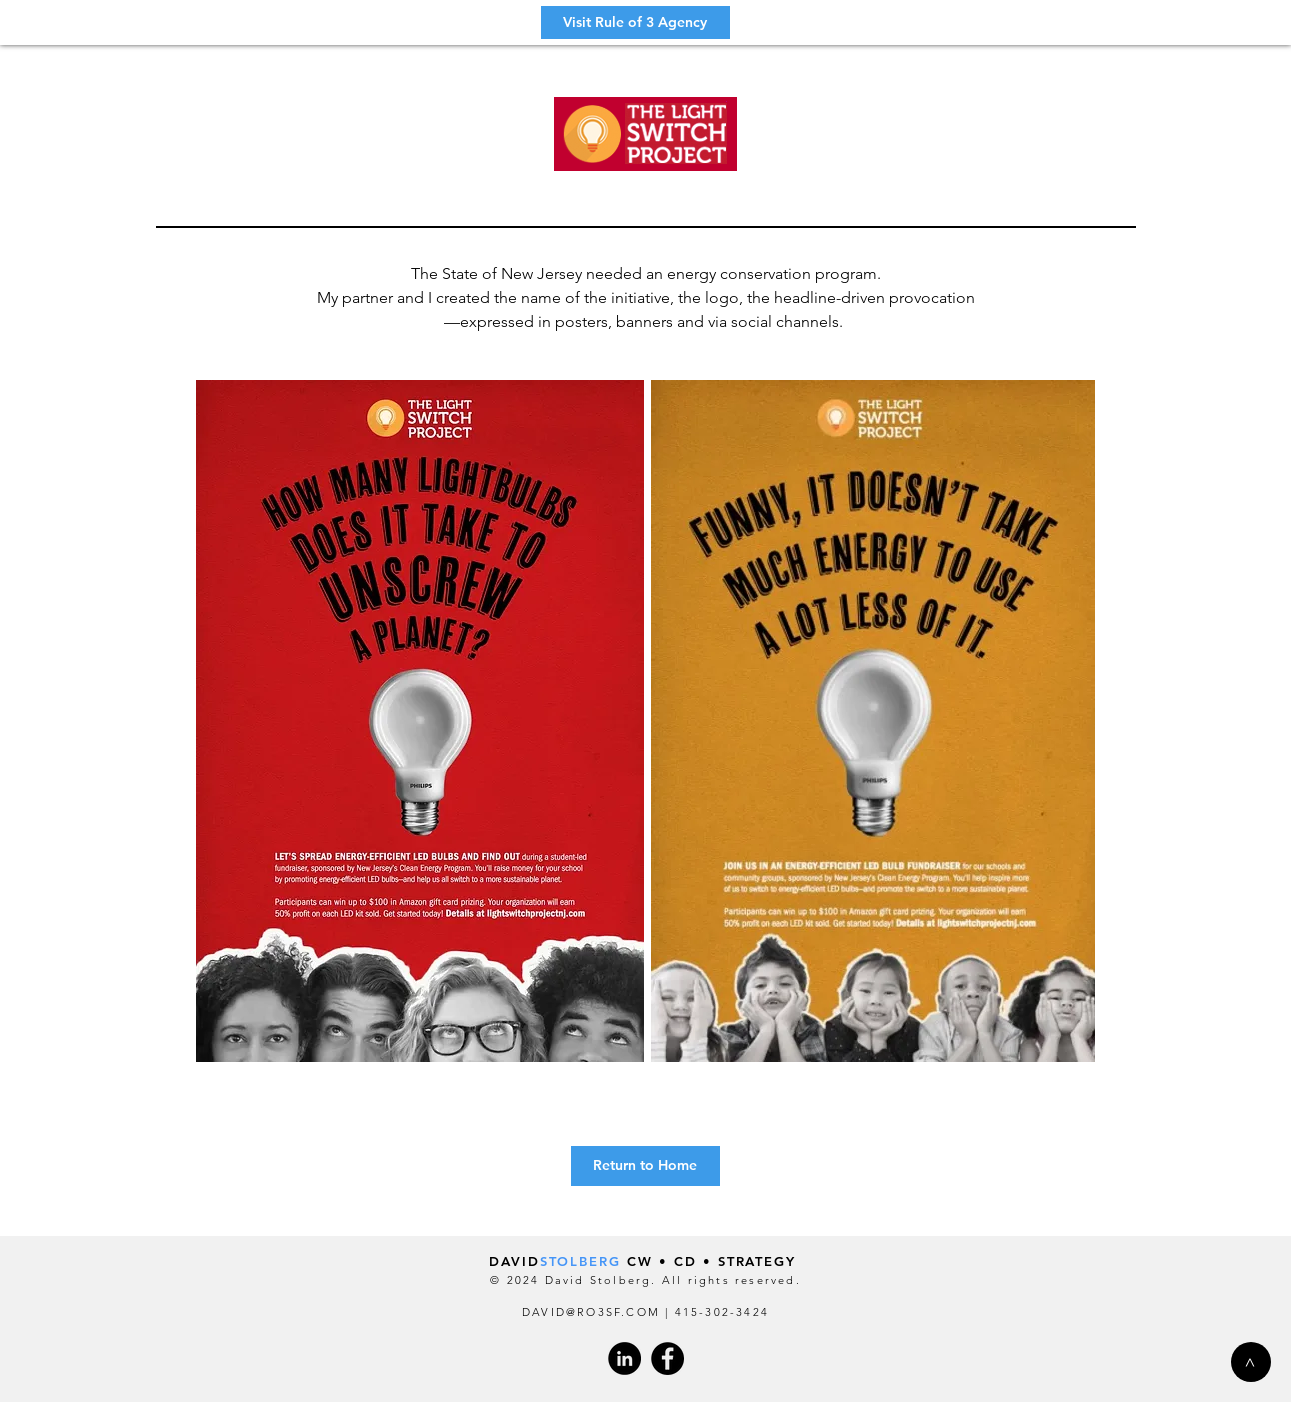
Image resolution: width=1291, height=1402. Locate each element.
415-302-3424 (722, 1312)
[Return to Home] (645, 1166)
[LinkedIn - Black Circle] (624, 1358)
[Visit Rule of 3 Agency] (635, 22)
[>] (1251, 1362)
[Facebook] (667, 1358)
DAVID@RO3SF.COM (591, 1312)
